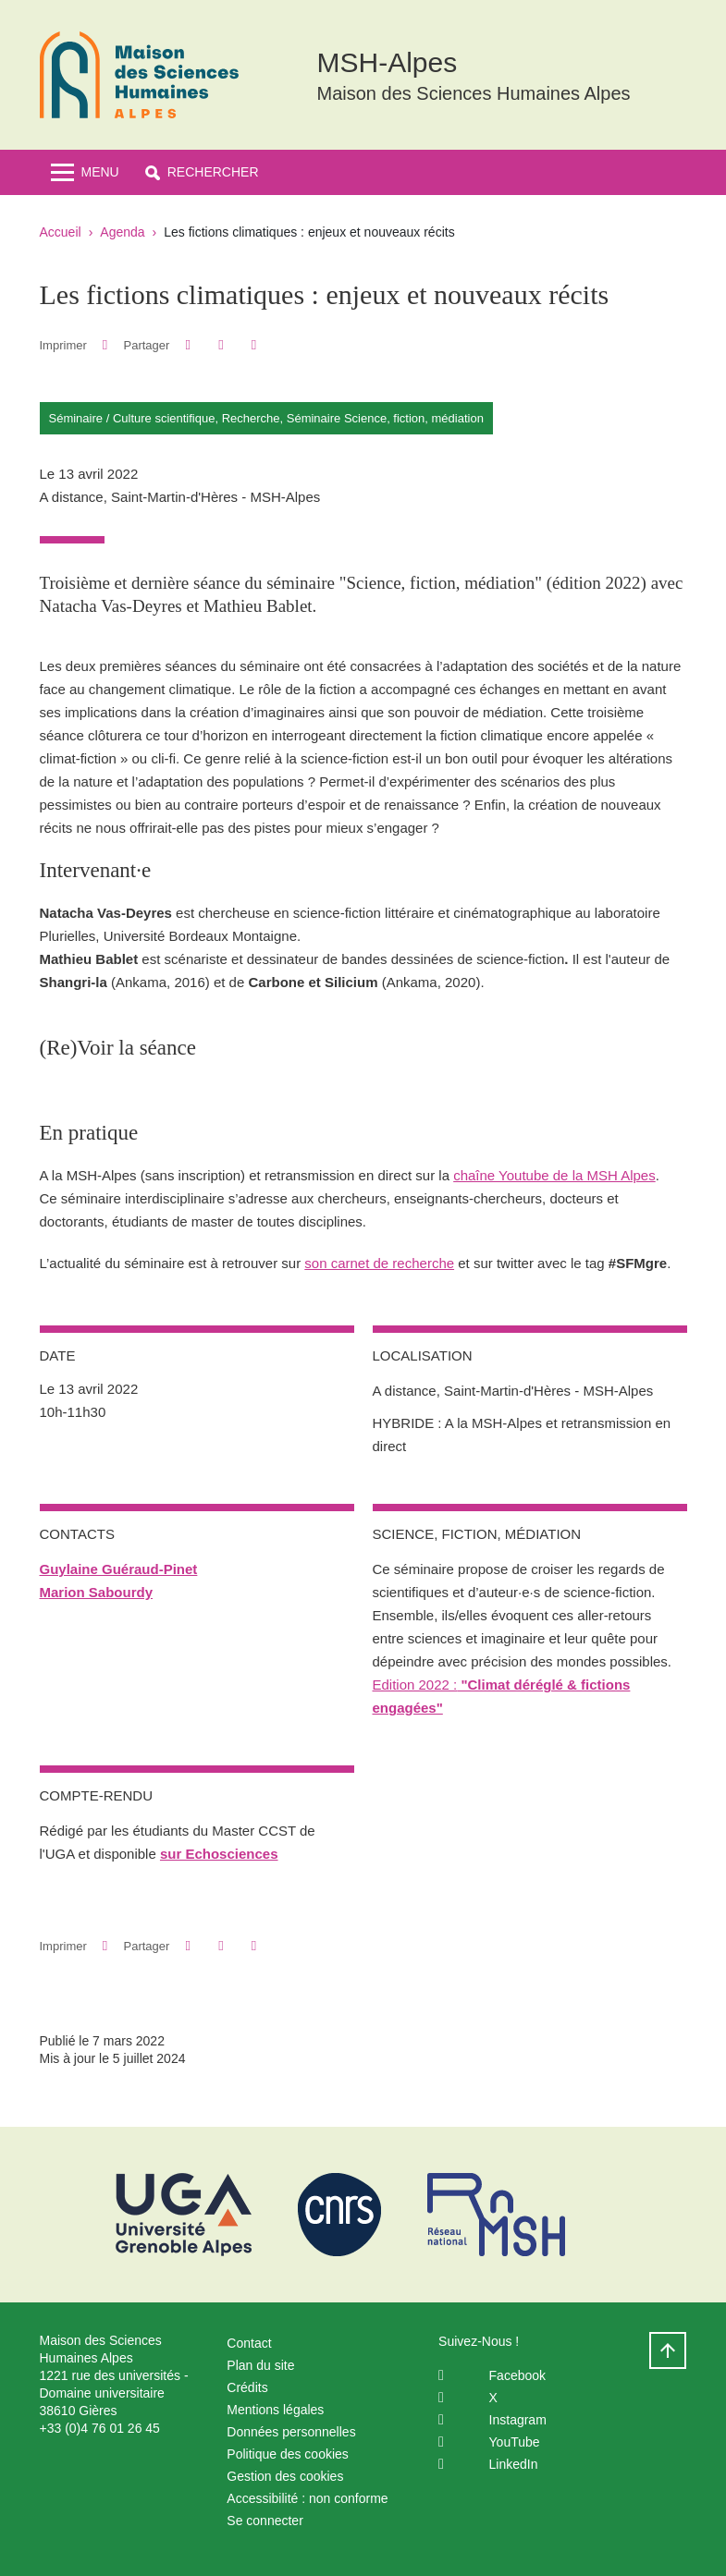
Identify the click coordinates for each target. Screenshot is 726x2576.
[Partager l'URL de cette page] (254, 345)
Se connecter (265, 2520)
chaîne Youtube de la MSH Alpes (554, 1175)
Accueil (60, 232)
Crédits (247, 2387)
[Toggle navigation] (85, 172)
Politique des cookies (288, 2454)
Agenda (122, 232)
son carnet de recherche (379, 1263)
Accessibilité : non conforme (307, 2498)
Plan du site (260, 2365)
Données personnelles (291, 2431)
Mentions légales (275, 2409)
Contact (249, 2343)
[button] (202, 172)
